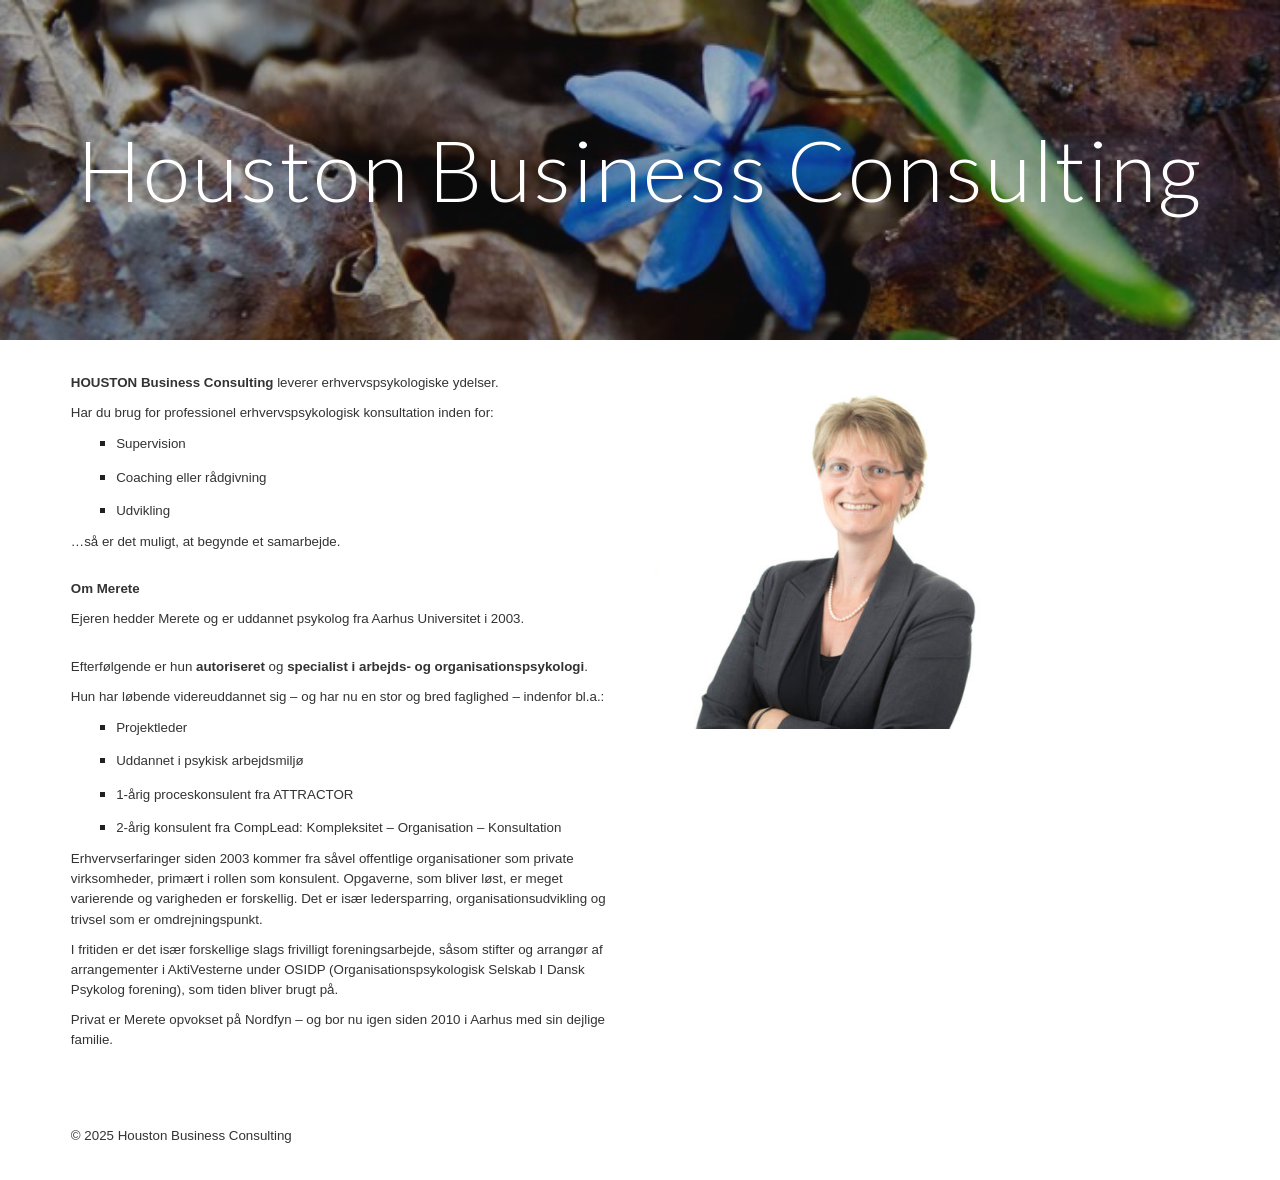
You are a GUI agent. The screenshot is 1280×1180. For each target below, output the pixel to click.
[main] (640, 169)
